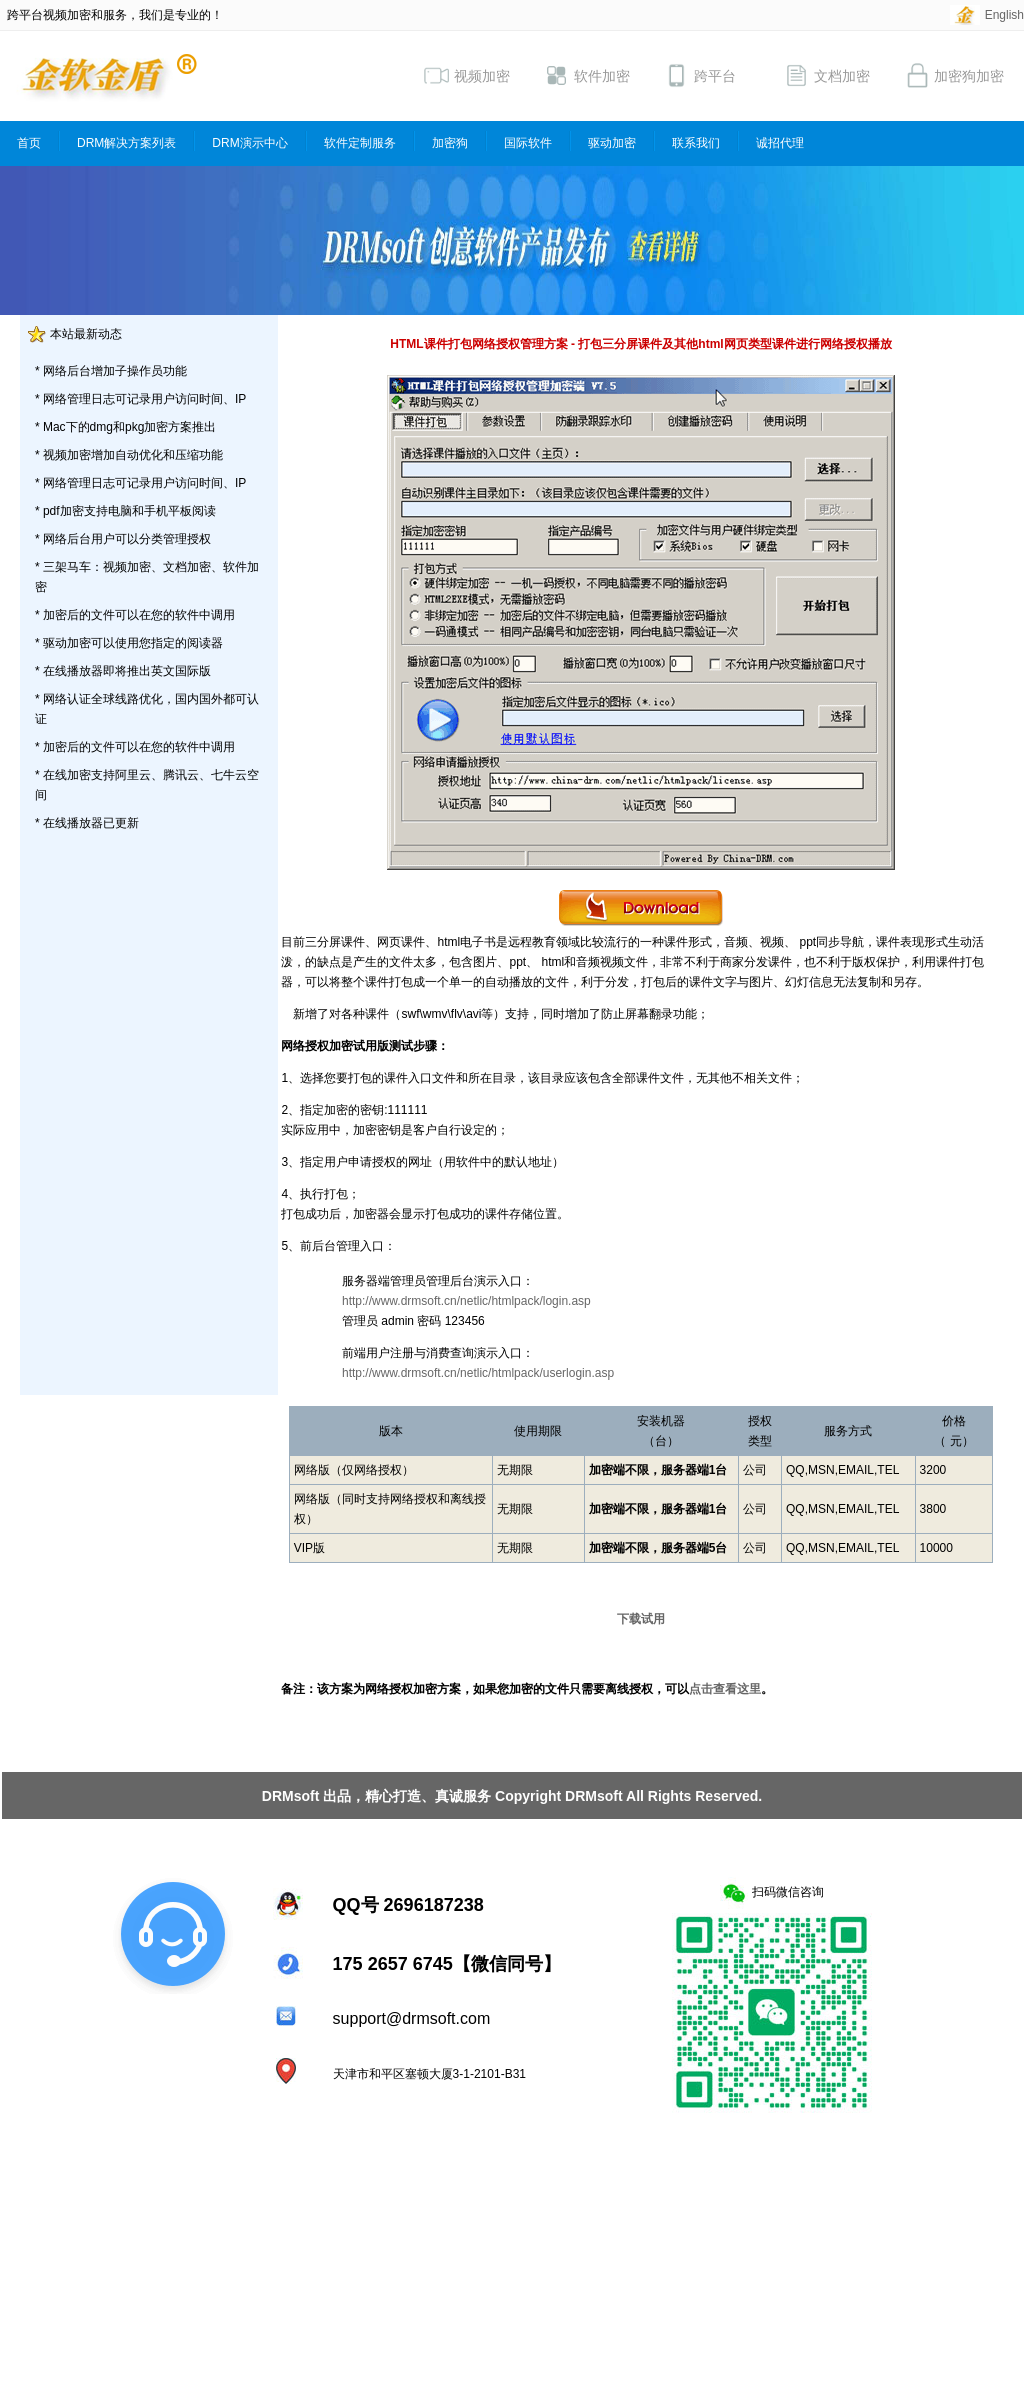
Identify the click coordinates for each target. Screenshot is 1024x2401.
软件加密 (587, 75)
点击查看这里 (725, 1689)
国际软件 (528, 143)
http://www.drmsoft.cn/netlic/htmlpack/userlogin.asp (478, 1373)
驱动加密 (612, 143)
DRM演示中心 (249, 143)
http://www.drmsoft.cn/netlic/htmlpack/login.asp (466, 1301)
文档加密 (827, 75)
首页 (29, 143)
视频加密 (467, 75)
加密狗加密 (954, 75)
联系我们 (696, 143)
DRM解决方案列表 (126, 143)
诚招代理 (780, 143)
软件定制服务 (360, 143)
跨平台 (700, 75)
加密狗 (450, 143)
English (1004, 15)
